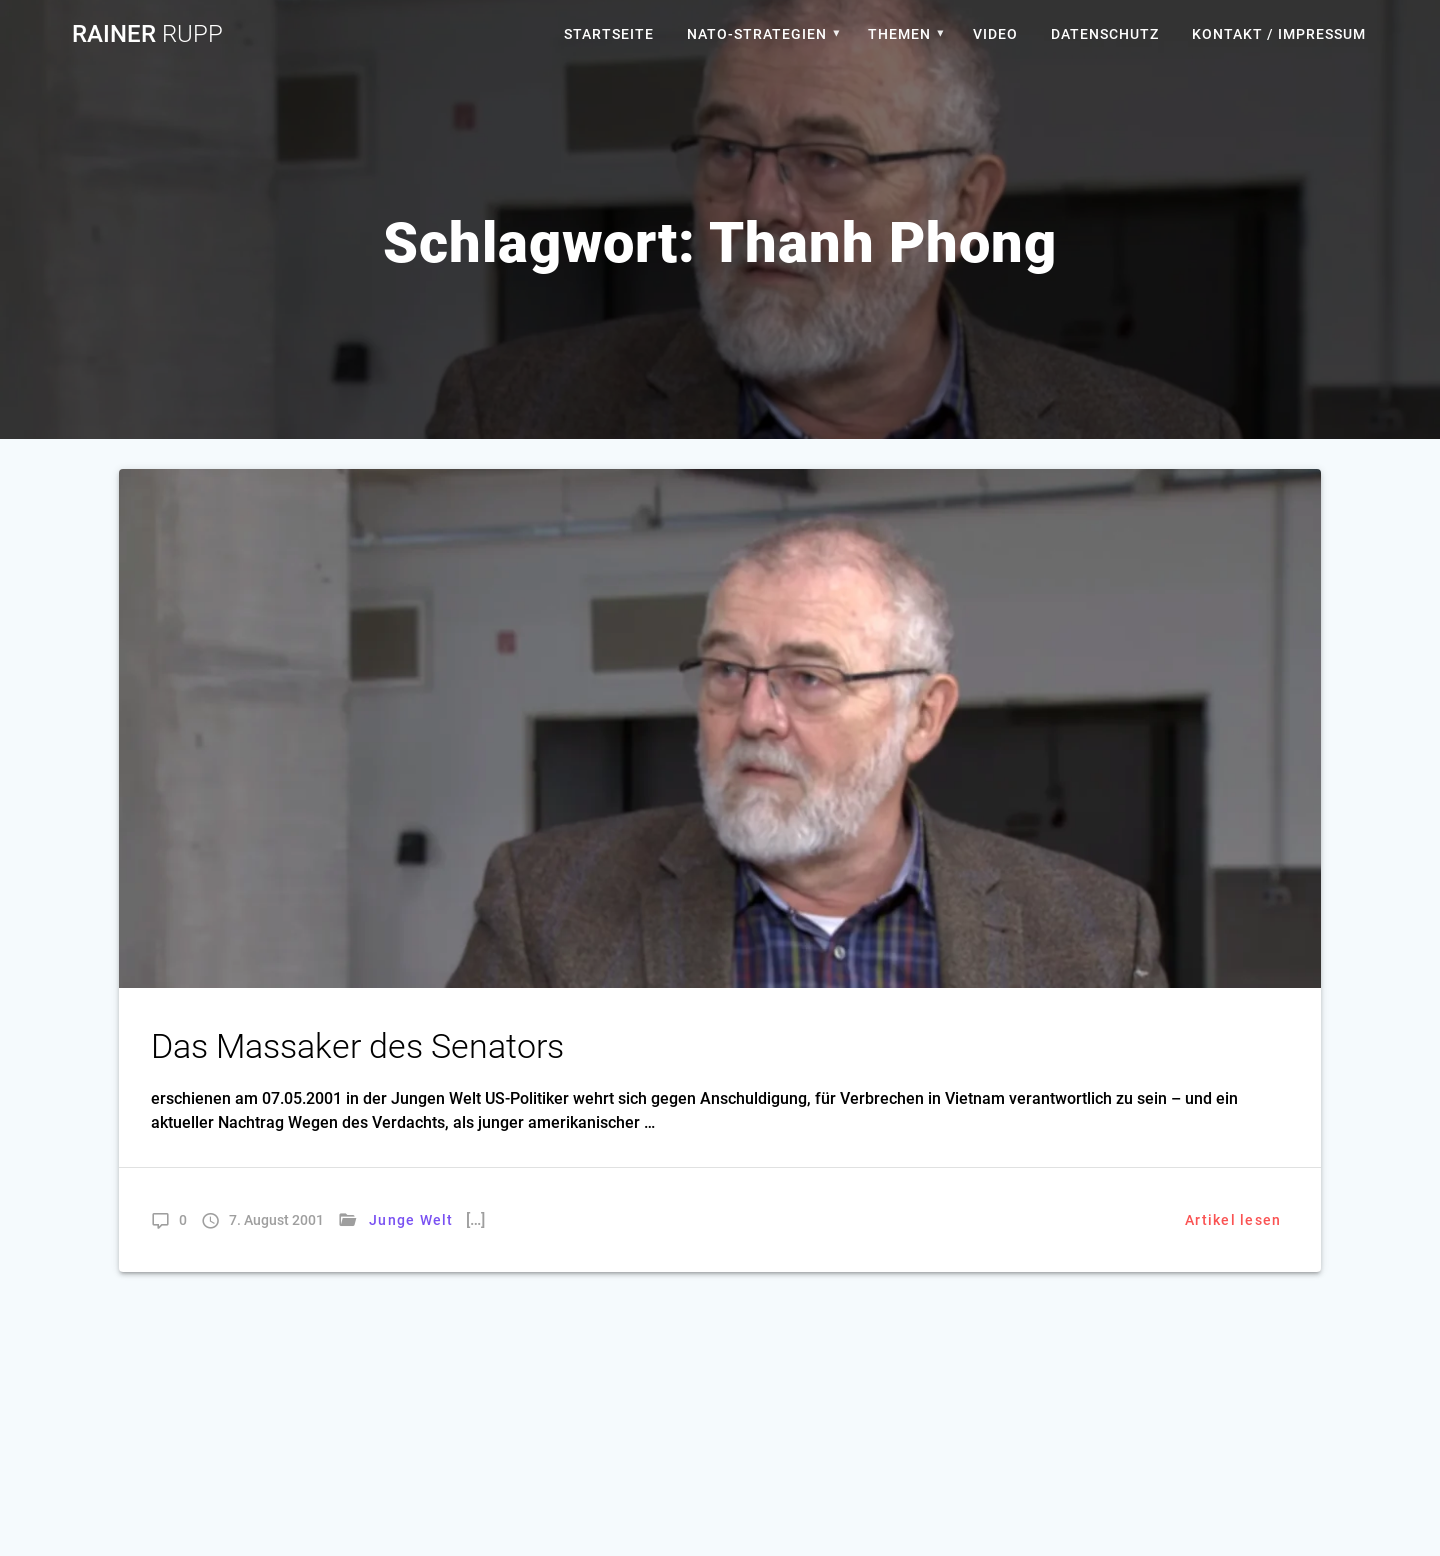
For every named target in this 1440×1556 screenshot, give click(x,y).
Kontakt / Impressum (1279, 34)
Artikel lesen (1233, 1220)
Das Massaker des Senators (357, 1046)
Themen (899, 34)
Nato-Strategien (757, 34)
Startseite (609, 34)
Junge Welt (411, 1220)
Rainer (147, 34)
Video (995, 34)
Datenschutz (1105, 34)
